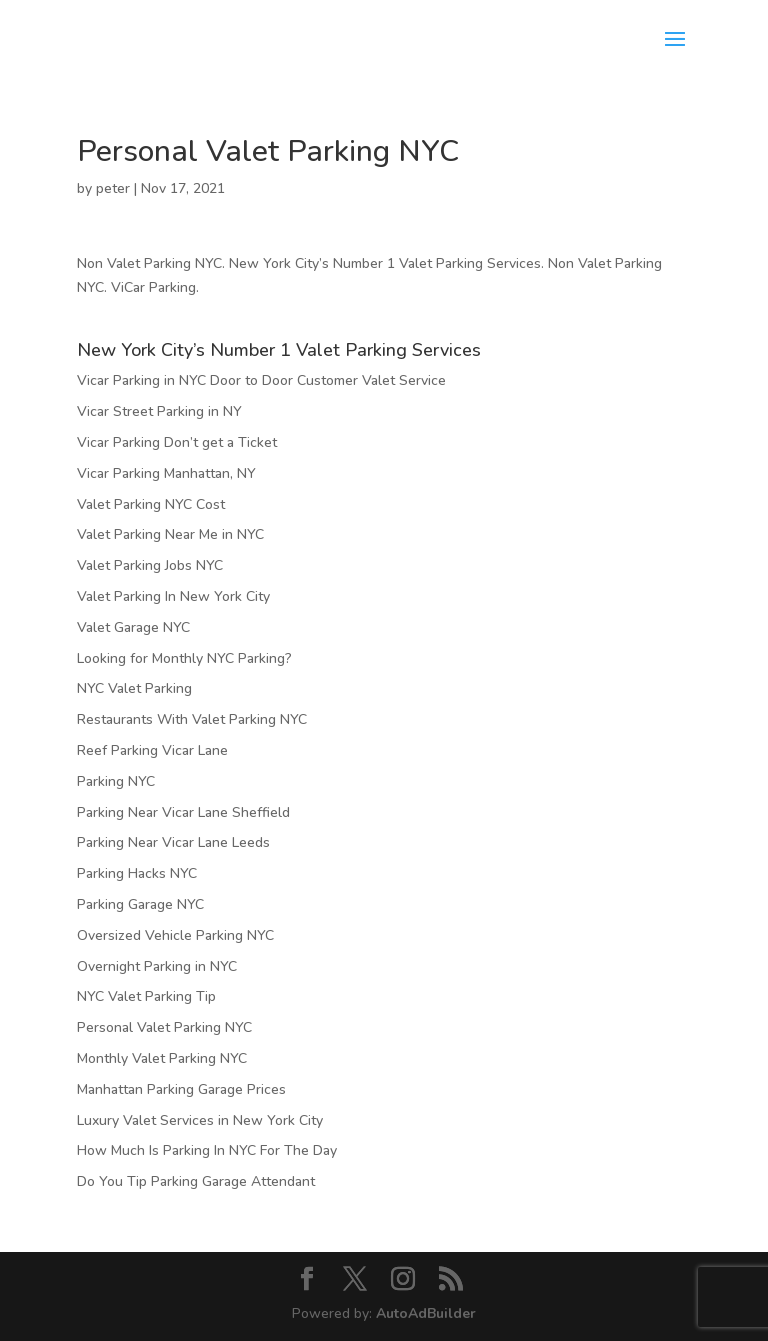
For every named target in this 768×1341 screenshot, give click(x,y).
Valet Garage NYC (133, 627)
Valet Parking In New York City (173, 596)
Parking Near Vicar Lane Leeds (173, 842)
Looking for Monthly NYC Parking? (184, 658)
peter (113, 188)
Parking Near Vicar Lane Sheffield (183, 812)
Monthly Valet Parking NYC (162, 1058)
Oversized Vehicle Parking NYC (175, 935)
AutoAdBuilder (426, 1313)
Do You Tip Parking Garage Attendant (196, 1181)
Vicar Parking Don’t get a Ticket (177, 442)
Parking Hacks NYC (137, 873)
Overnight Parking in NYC (157, 966)
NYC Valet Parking (134, 688)
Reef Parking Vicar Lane (152, 750)
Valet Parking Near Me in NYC (170, 534)
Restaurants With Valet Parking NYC (192, 719)
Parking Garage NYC (140, 904)
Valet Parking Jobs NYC (150, 565)
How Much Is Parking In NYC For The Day (207, 1150)
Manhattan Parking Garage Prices (181, 1089)
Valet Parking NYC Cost (151, 504)
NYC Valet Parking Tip (146, 996)
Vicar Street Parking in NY (159, 411)
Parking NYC (116, 781)
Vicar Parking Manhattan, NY (166, 473)
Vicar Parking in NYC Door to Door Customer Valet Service (261, 380)
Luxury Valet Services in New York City (200, 1120)
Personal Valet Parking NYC (164, 1027)
